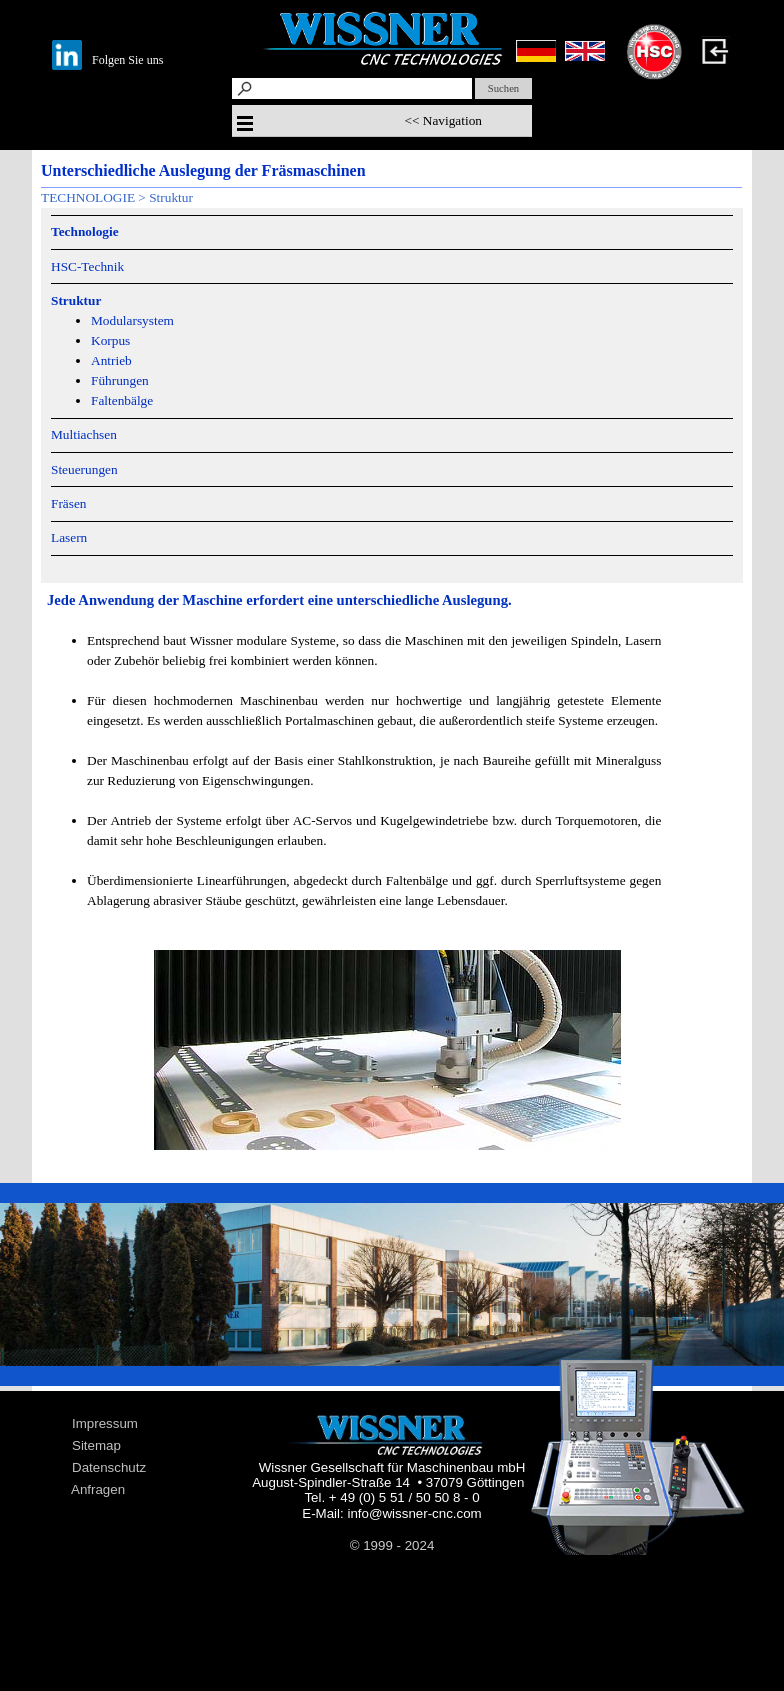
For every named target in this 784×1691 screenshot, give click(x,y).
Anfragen (98, 1489)
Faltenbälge (122, 400)
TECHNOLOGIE (88, 197)
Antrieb (111, 360)
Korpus (110, 340)
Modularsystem (132, 320)
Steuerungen (84, 469)
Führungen (120, 380)
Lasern (69, 537)
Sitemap (96, 1445)
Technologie (85, 231)
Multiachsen (84, 434)
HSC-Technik (87, 266)
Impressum (105, 1423)
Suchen (503, 88)
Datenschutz (109, 1467)
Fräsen (69, 503)
